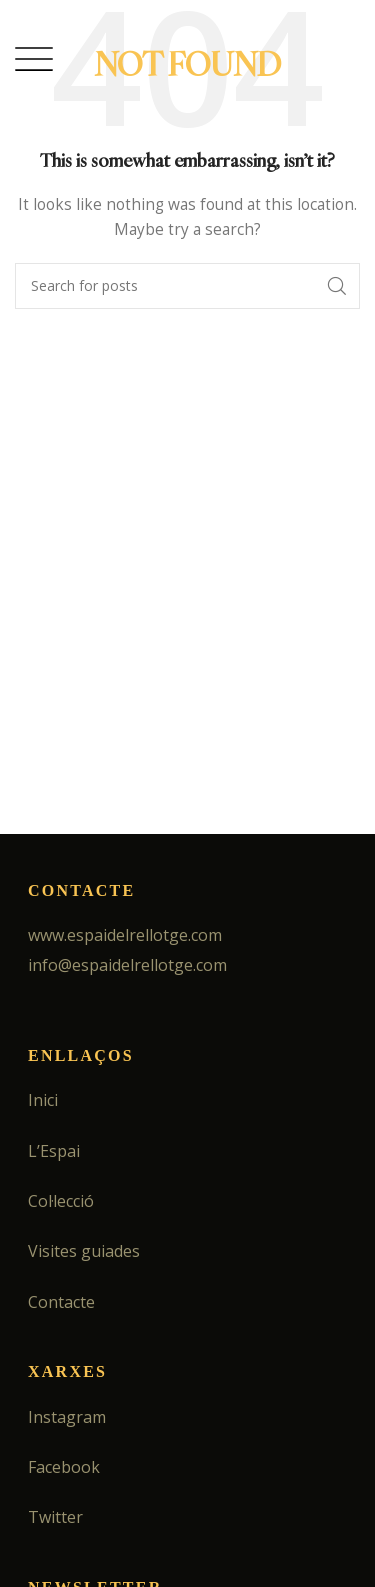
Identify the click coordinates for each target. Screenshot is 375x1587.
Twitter (55, 1517)
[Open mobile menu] (34, 59)
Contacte (61, 1302)
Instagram (67, 1417)
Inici (43, 1100)
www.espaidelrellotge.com (125, 935)
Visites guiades (84, 1251)
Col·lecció (61, 1201)
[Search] (187, 286)
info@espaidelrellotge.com (127, 965)
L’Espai (54, 1151)
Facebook (64, 1467)
